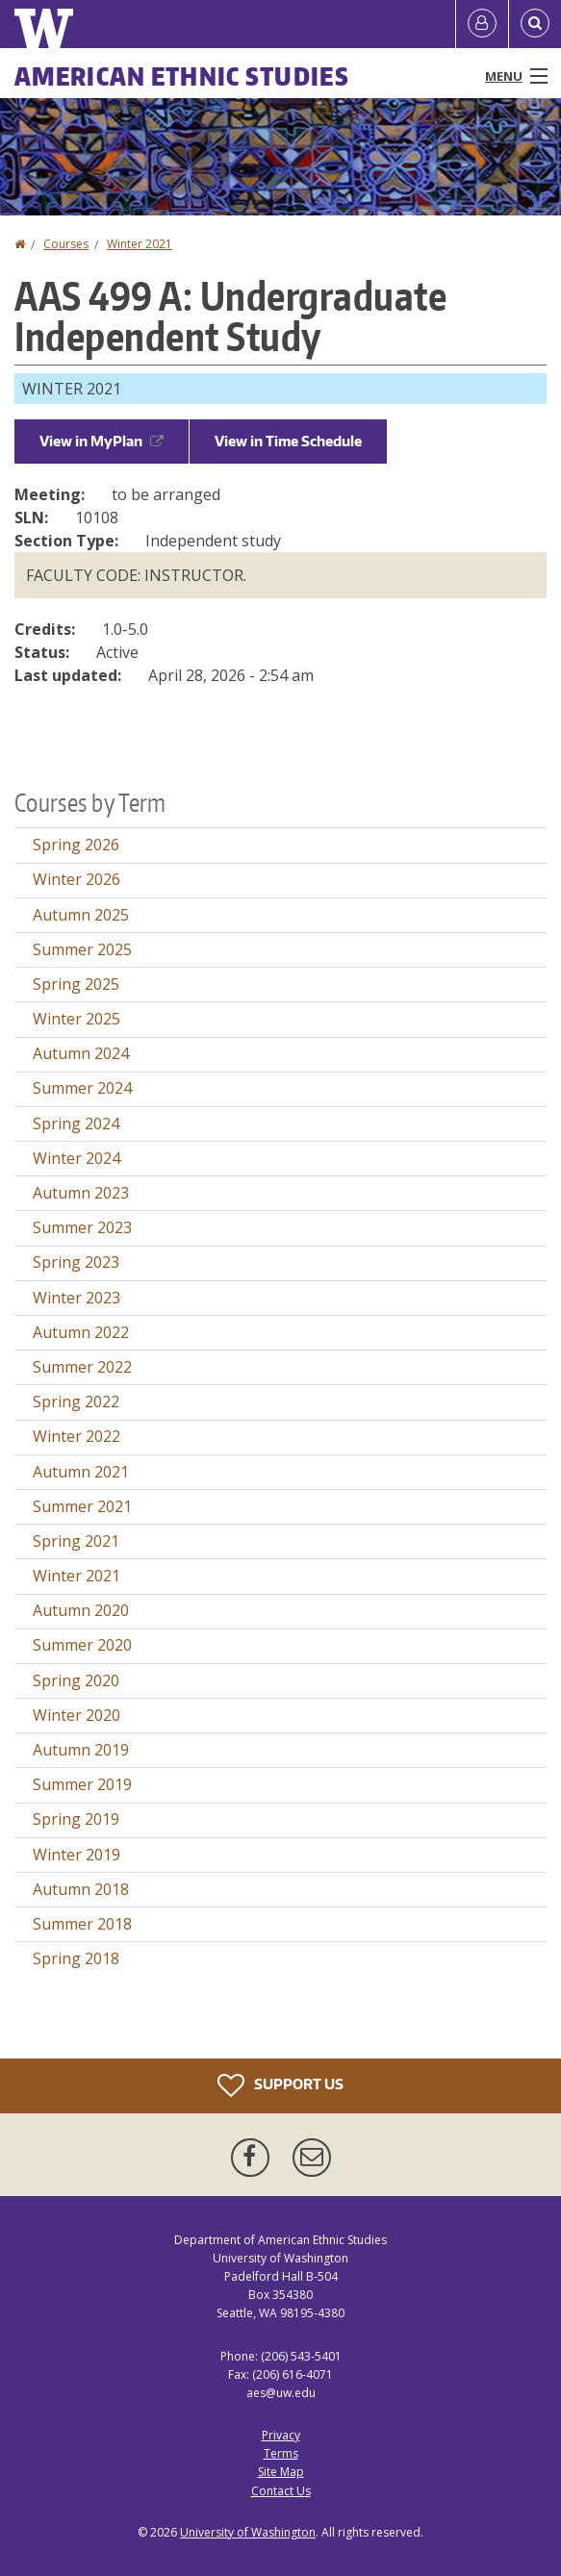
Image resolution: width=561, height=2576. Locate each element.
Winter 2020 (76, 1715)
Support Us (280, 2085)
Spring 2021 (76, 1541)
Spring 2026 (76, 844)
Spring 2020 (76, 1680)
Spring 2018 (76, 1958)
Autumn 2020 (81, 1610)
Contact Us (281, 2491)
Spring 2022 (76, 1401)
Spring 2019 (76, 1819)
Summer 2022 (82, 1366)
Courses (66, 244)
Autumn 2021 (81, 1471)
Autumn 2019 (81, 1749)
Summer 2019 (82, 1784)
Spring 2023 (76, 1262)
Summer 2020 (82, 1644)
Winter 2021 (139, 244)
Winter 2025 (76, 1018)
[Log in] (482, 24)
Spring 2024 (76, 1123)
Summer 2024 (82, 1088)
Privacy (281, 2435)
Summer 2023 (82, 1227)
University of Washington (248, 2532)
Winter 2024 (76, 1158)
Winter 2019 (76, 1854)
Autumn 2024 (81, 1053)
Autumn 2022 (81, 1332)
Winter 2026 (76, 879)
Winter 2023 (76, 1297)
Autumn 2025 (81, 914)
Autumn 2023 (81, 1192)
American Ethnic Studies (181, 75)
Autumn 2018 (81, 1889)
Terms (281, 2453)
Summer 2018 (82, 1923)
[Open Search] (535, 24)
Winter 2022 (76, 1436)
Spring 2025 (76, 984)
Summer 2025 (82, 949)
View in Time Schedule (288, 441)
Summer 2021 (82, 1506)
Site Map (281, 2471)
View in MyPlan (101, 441)
